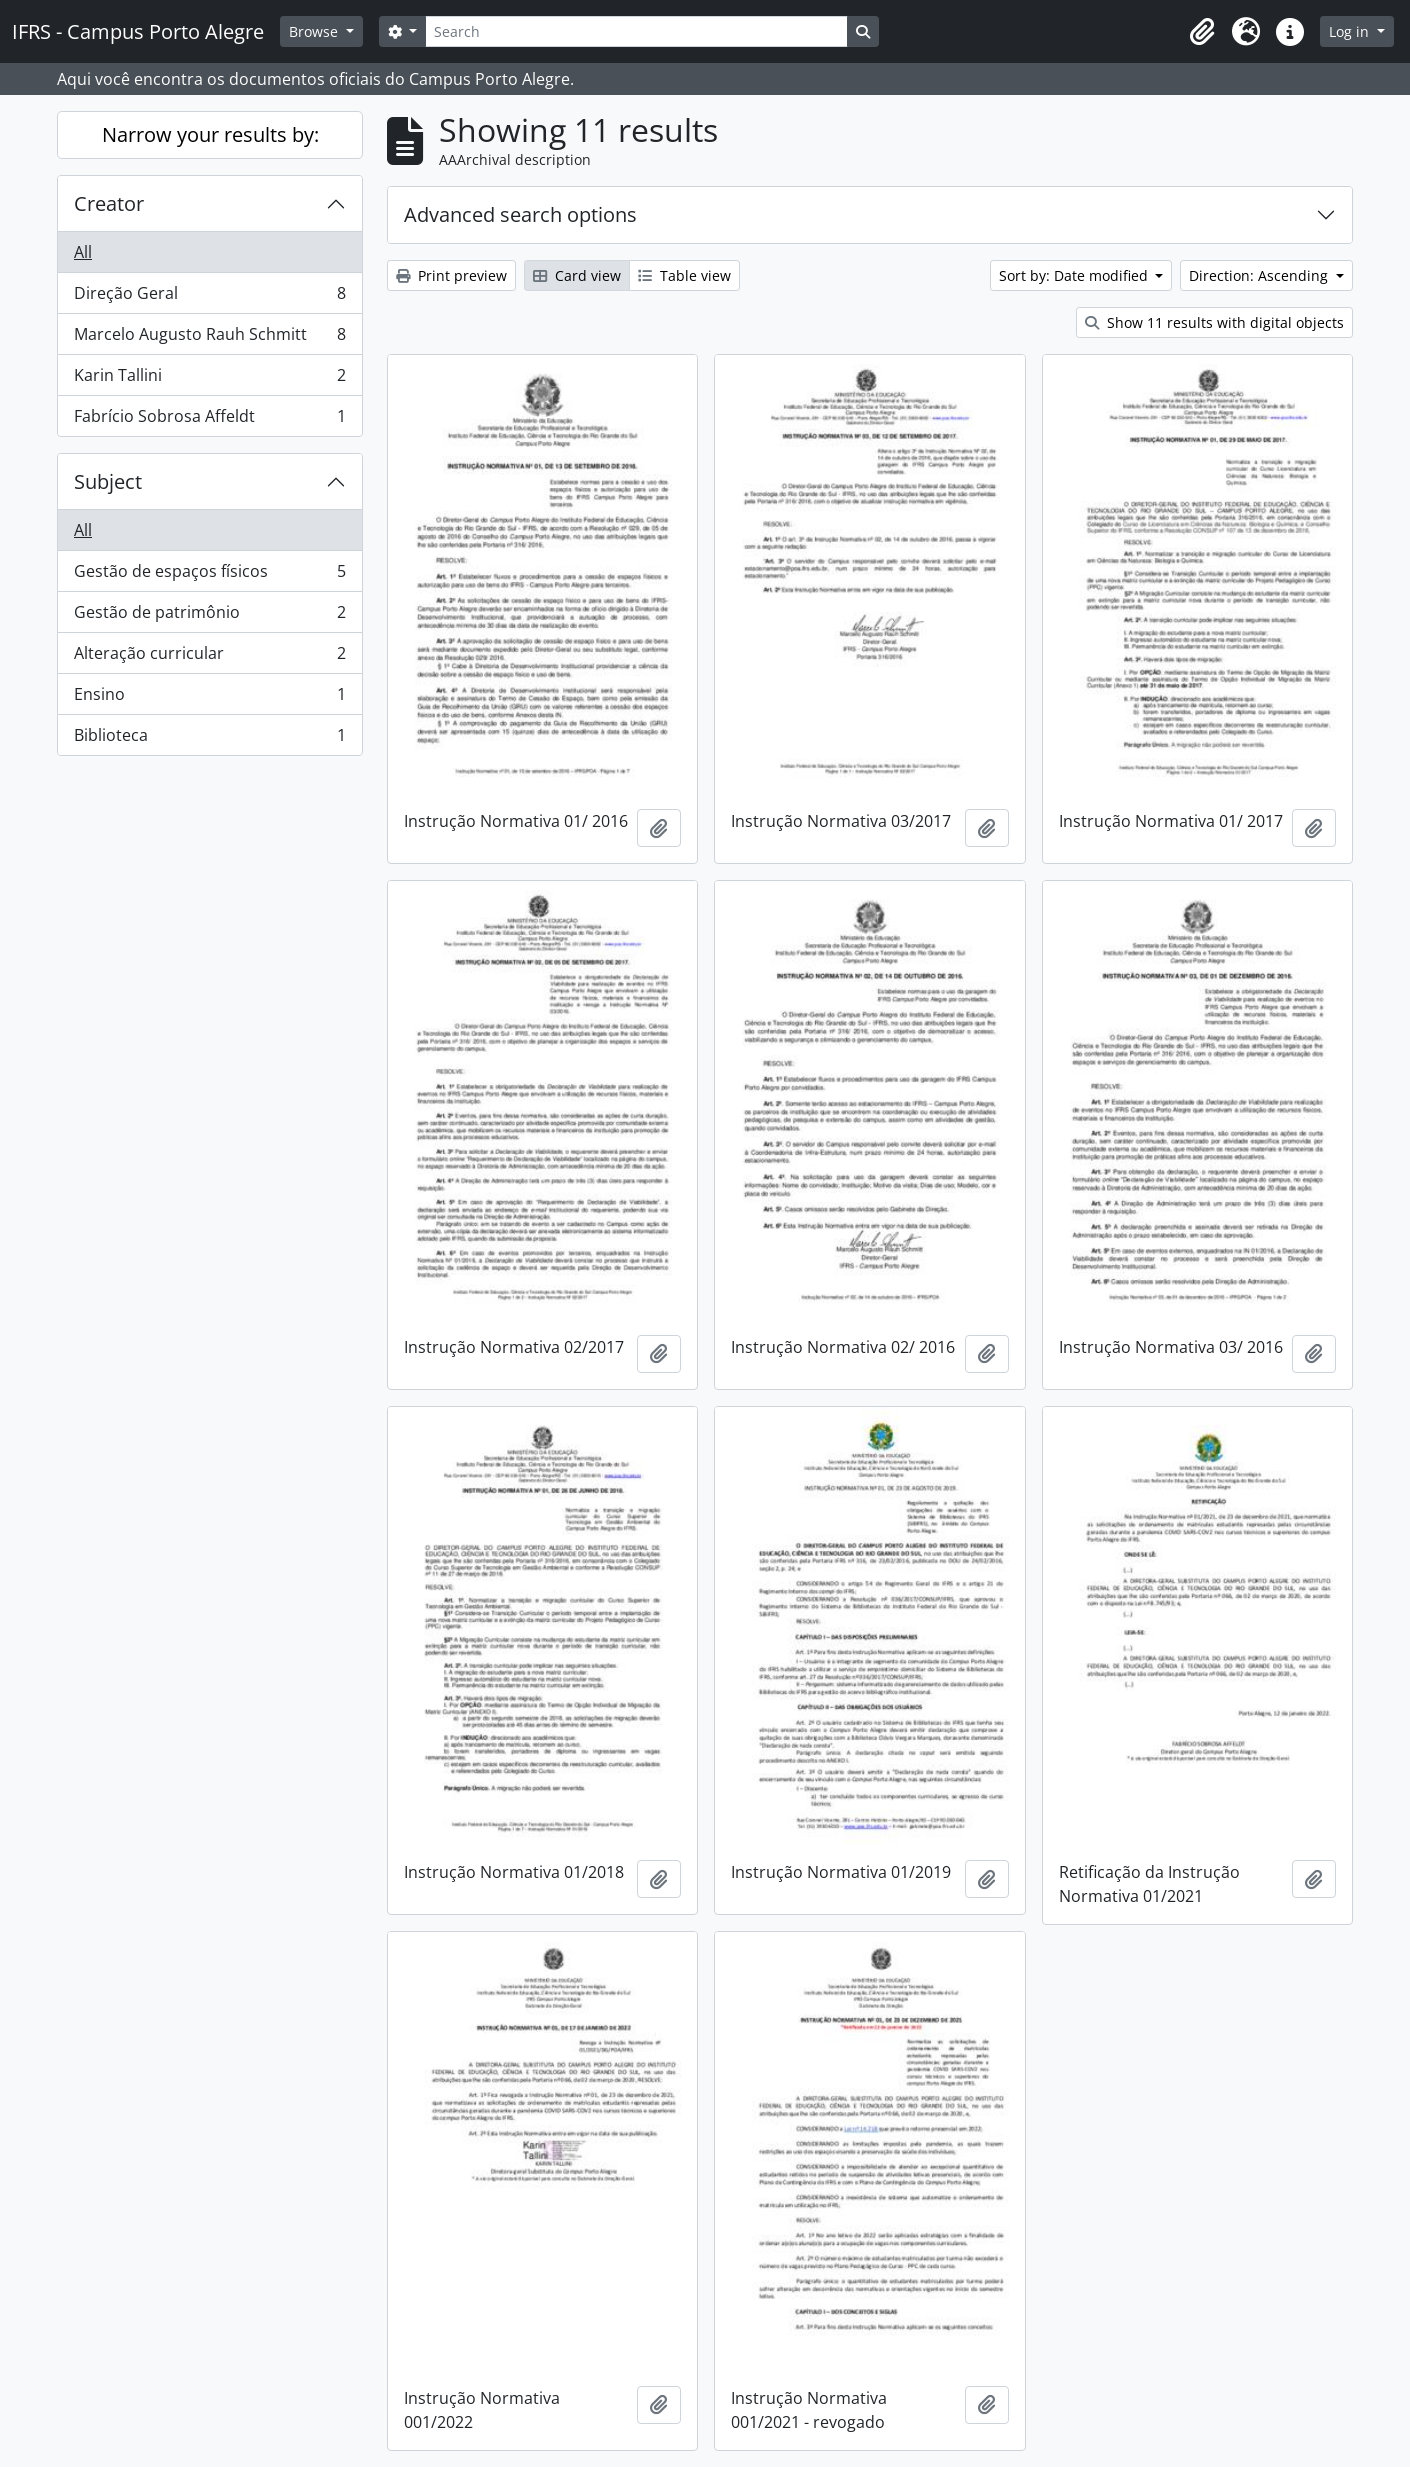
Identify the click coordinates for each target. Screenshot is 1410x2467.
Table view (684, 275)
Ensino (209, 698)
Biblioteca (209, 739)
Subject (108, 481)
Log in (1351, 31)
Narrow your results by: (210, 134)
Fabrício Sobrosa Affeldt (209, 420)
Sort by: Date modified (1075, 275)
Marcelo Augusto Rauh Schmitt (209, 338)
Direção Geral (209, 297)
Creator (109, 203)
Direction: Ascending (1260, 275)
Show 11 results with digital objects (1214, 322)
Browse (315, 31)
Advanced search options (520, 214)
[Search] (636, 31)
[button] (1202, 32)
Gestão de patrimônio (209, 616)
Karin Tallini (209, 379)
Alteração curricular (209, 657)
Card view (577, 275)
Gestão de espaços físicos (209, 575)
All (83, 252)
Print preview (451, 275)
